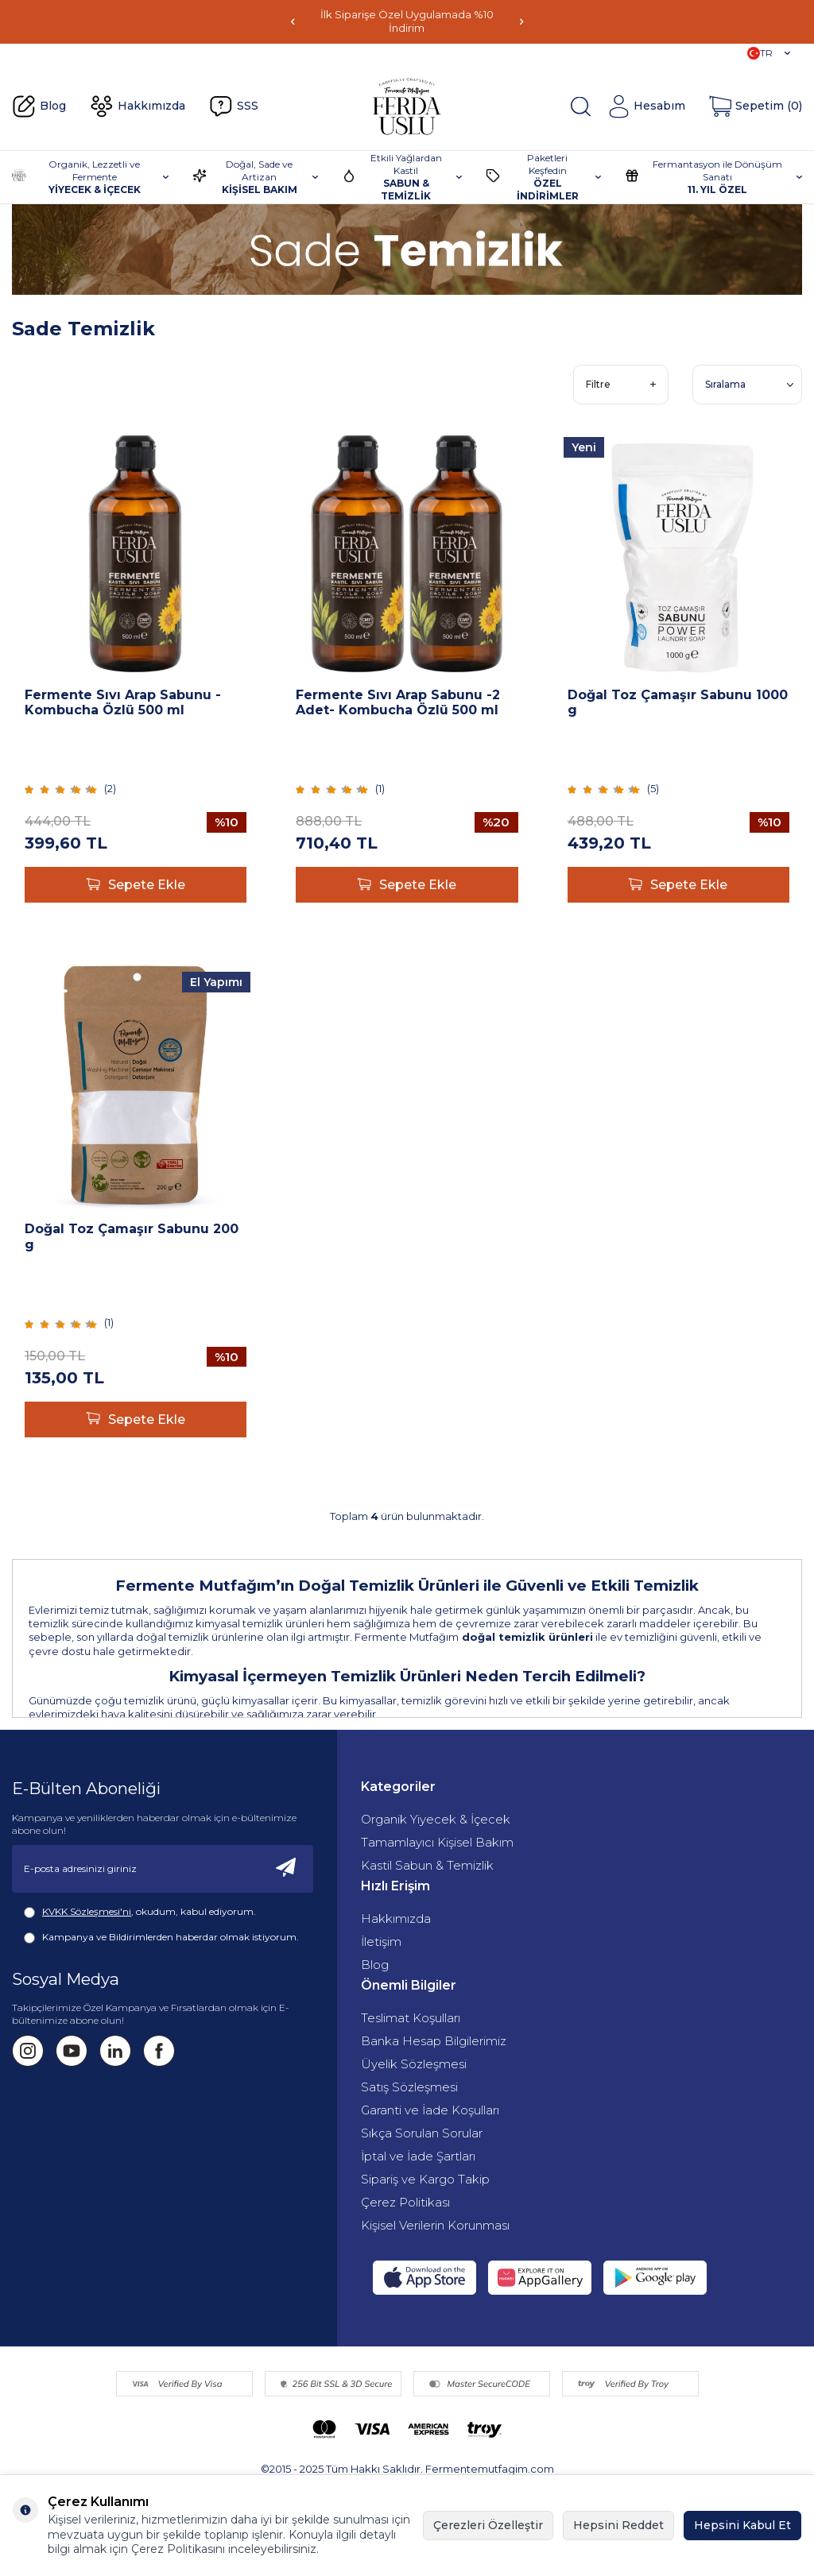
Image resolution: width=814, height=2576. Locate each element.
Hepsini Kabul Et (742, 2525)
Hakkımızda (137, 106)
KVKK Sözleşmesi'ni (86, 1911)
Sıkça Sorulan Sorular (422, 2133)
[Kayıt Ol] (286, 1869)
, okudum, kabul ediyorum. (140, 1911)
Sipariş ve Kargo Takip (425, 2179)
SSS (233, 106)
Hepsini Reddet (618, 2525)
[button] (292, 22)
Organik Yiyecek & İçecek (435, 1819)
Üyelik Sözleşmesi (414, 2063)
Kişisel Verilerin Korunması (435, 2225)
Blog (39, 106)
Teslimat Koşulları (410, 2017)
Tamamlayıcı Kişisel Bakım (437, 1842)
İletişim (381, 1941)
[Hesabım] (646, 106)
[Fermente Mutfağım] (407, 106)
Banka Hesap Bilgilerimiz (433, 2040)
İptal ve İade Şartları (418, 2156)
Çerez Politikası (405, 2202)
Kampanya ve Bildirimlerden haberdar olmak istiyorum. (161, 1937)
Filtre (621, 384)
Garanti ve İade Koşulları (430, 2110)
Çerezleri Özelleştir (488, 2525)
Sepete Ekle (136, 885)
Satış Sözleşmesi (409, 2086)
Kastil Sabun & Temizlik (427, 1865)
